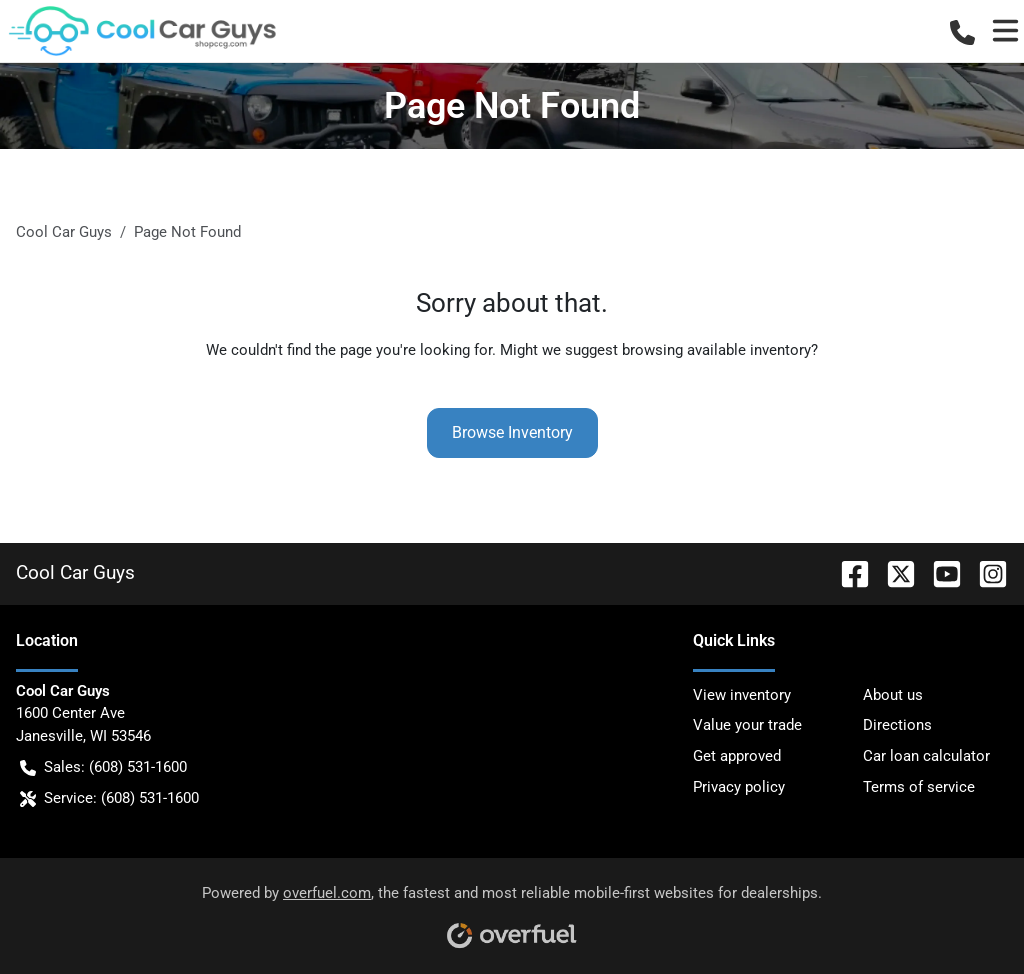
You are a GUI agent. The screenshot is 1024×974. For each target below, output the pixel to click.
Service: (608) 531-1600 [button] (109, 798)
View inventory (742, 695)
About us (893, 695)
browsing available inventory (716, 350)
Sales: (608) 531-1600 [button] (103, 767)
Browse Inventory (512, 432)
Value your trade (747, 725)
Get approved (737, 756)
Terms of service (919, 787)
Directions (897, 725)
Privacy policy (739, 787)
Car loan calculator (926, 756)
